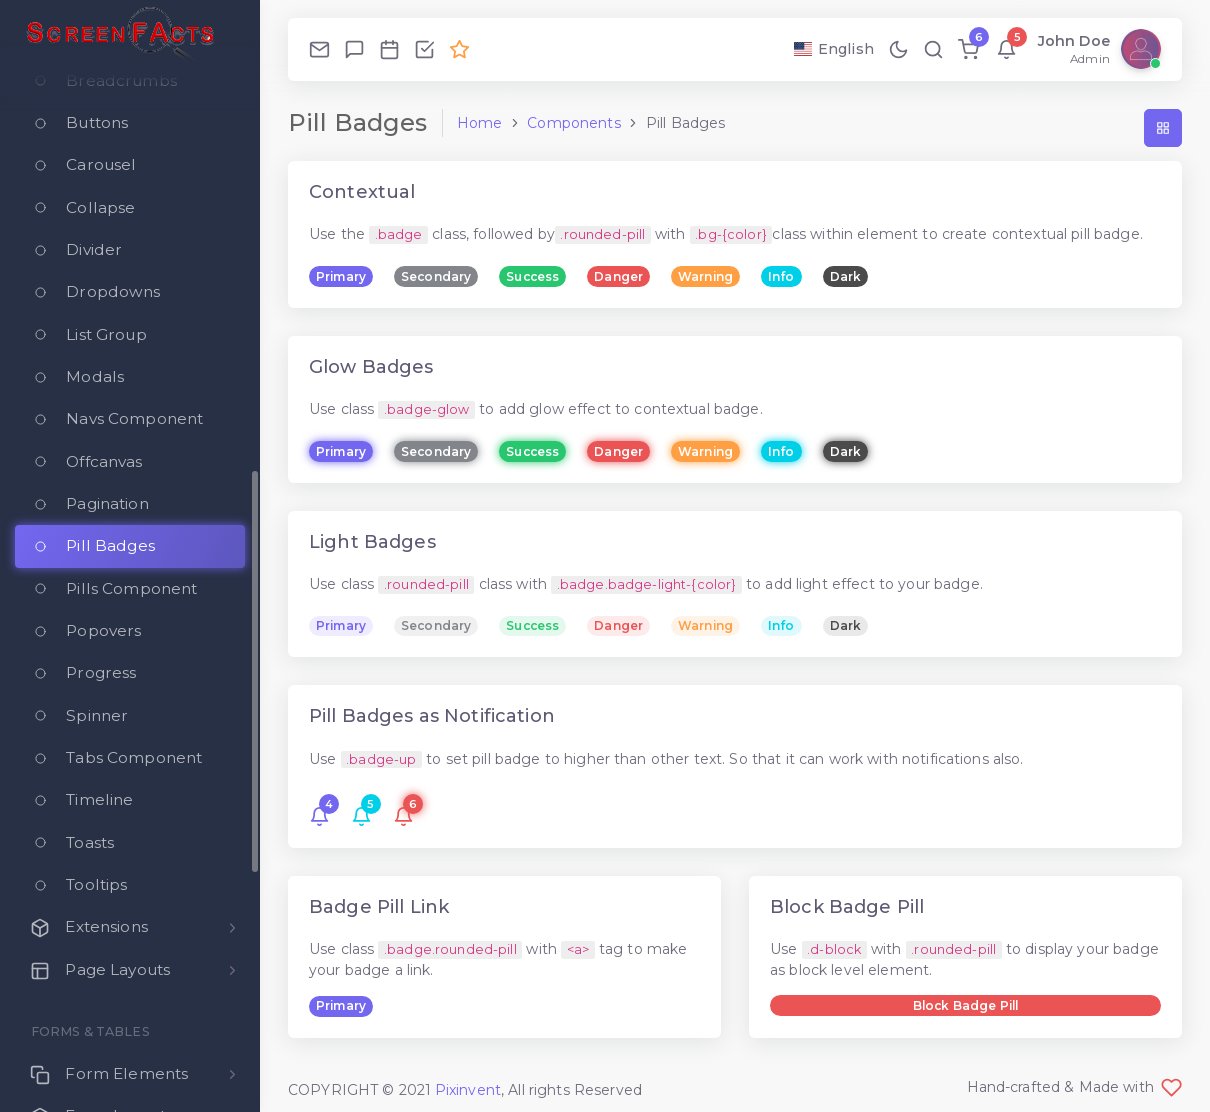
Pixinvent (468, 1090)
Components (573, 123)
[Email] (319, 49)
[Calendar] (389, 49)
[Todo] (424, 49)
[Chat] (354, 49)
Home (480, 123)
